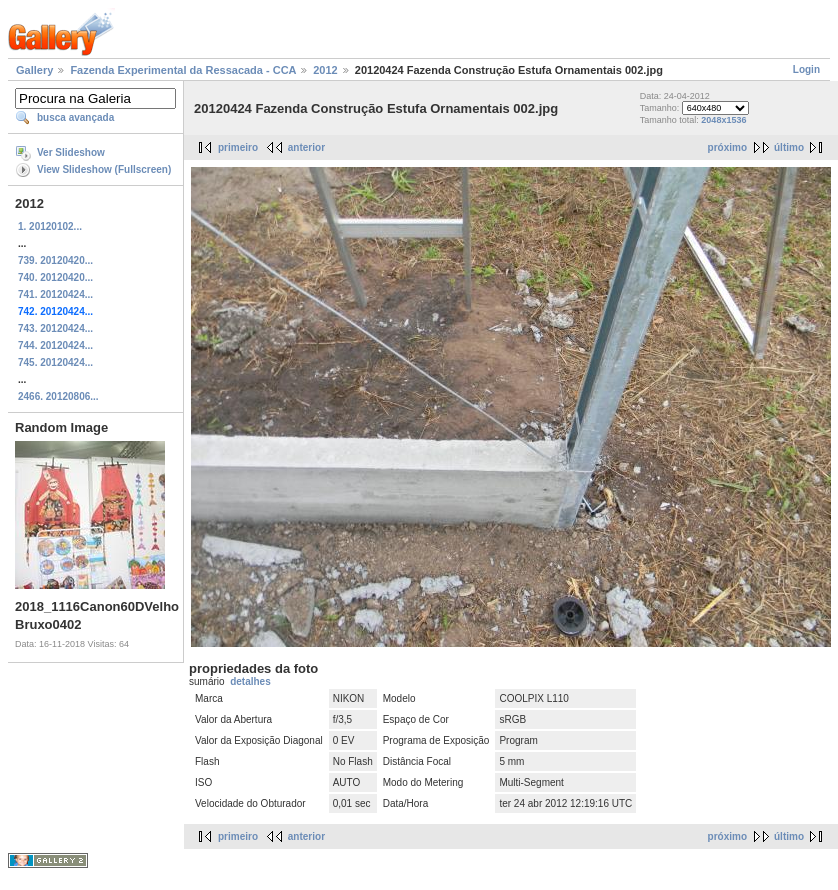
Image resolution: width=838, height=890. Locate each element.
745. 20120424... (55, 362)
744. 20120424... (55, 345)
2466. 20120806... (58, 396)
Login (806, 69)
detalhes (250, 681)
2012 (325, 70)
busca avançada (75, 117)
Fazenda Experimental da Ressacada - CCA (183, 70)
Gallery (34, 70)
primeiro (238, 147)
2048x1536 (723, 120)
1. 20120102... (50, 226)
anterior (306, 147)
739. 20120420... (55, 260)
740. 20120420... (55, 277)
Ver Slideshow (71, 152)
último (789, 147)
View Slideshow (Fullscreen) (104, 169)
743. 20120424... (55, 328)
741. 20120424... (55, 294)
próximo (727, 147)
